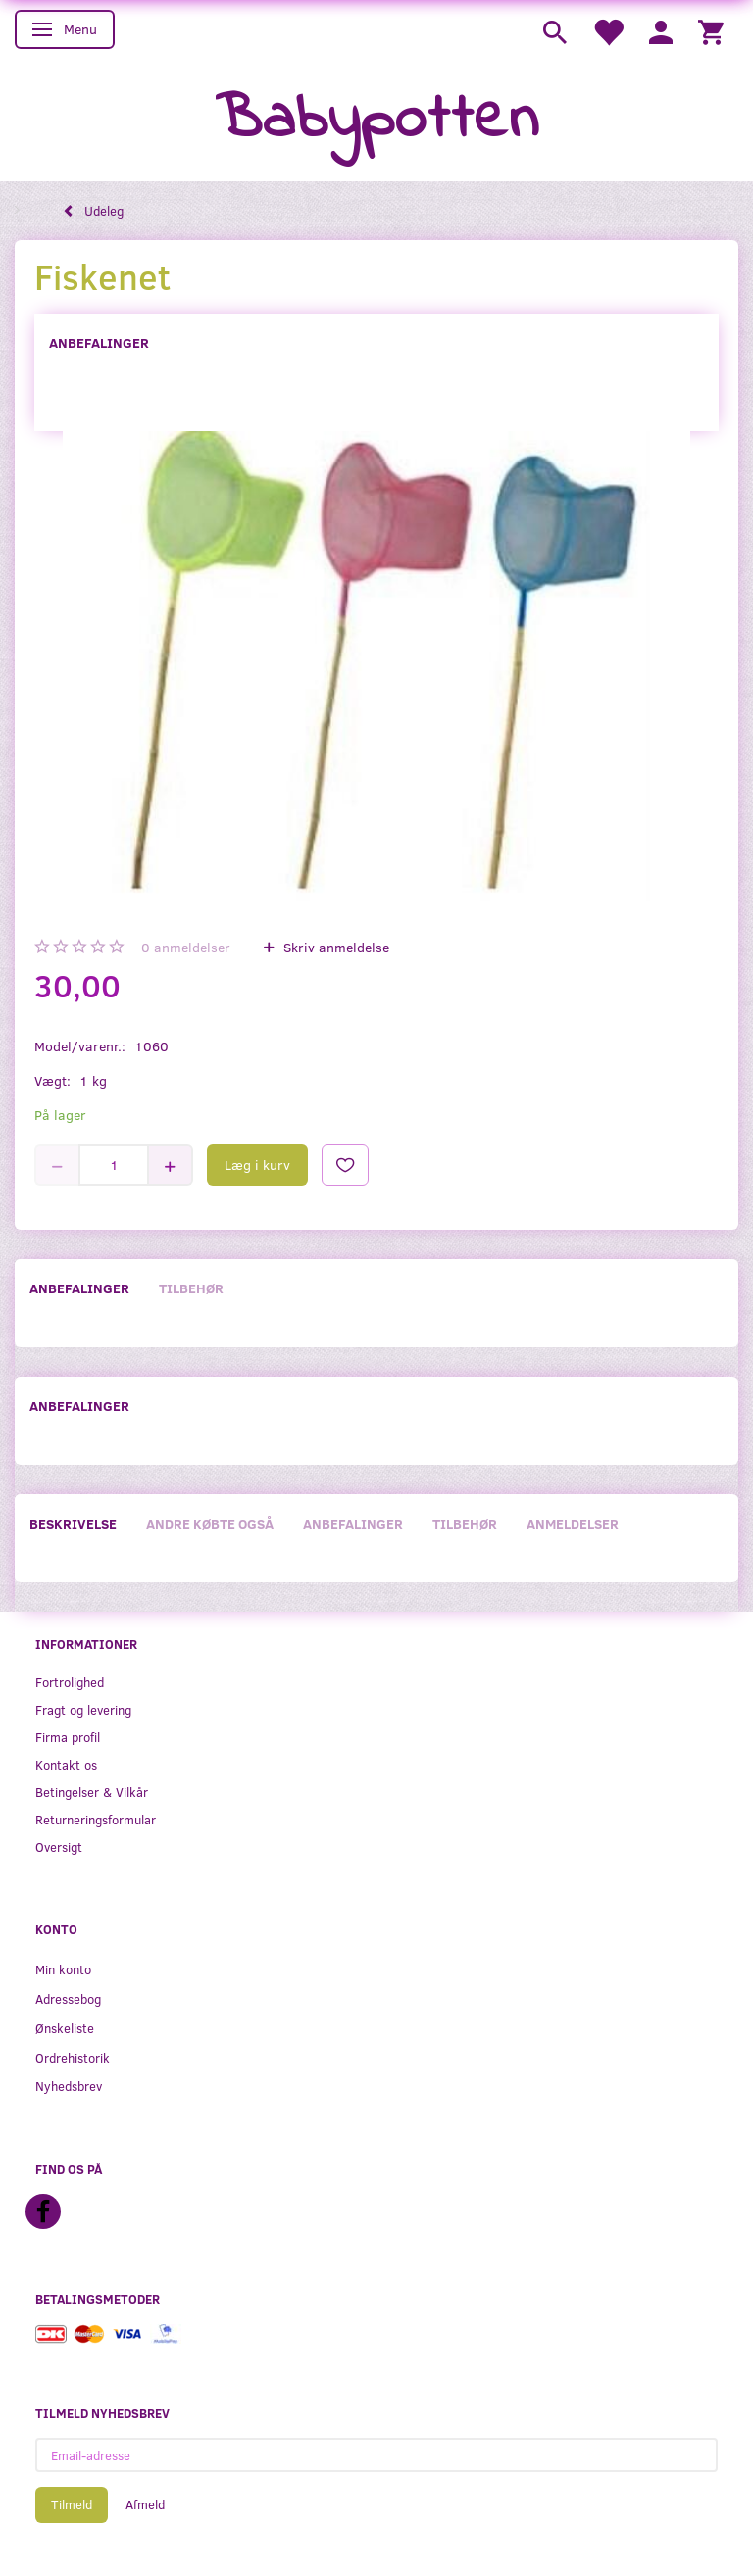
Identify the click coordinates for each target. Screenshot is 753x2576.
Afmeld (145, 2504)
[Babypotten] (377, 121)
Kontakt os (66, 1764)
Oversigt (58, 1846)
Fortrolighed (69, 1682)
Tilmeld (71, 2504)
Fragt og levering (83, 1709)
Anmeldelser (573, 1523)
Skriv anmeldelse (334, 947)
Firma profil (67, 1736)
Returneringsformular (95, 1819)
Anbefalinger (99, 342)
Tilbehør (191, 1288)
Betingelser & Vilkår (91, 1791)
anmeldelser (185, 947)
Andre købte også (210, 1523)
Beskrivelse (73, 1523)
